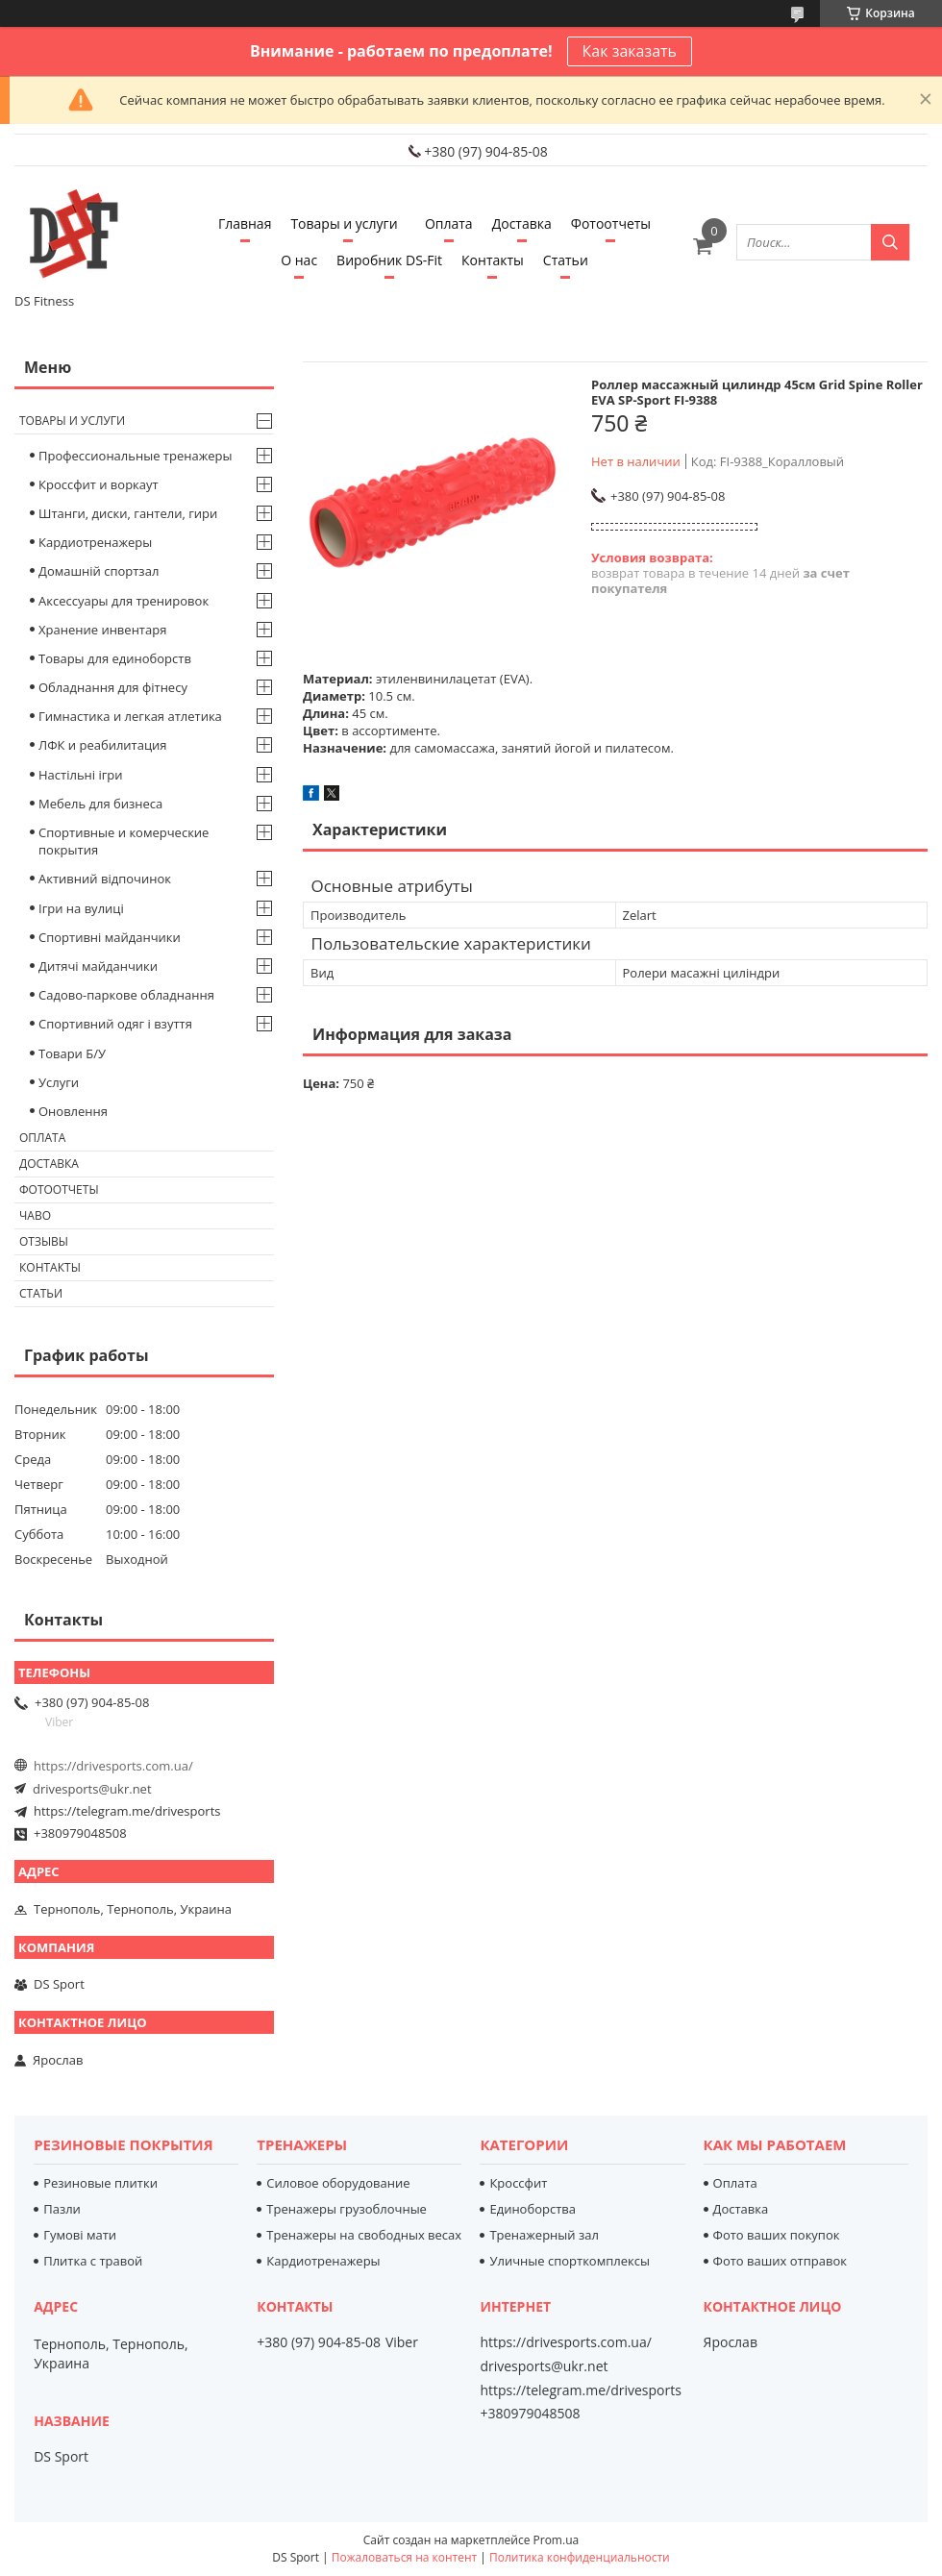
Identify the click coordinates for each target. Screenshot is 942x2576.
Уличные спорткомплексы (569, 2260)
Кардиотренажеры (95, 542)
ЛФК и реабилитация (102, 745)
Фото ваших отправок (780, 2260)
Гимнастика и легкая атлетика (130, 716)
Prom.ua (556, 2540)
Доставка (522, 223)
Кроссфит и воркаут (98, 484)
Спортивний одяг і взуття (115, 1023)
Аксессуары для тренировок (123, 600)
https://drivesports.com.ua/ (113, 1765)
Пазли (62, 2208)
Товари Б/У (72, 1053)
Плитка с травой (92, 2260)
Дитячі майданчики (98, 966)
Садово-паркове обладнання (126, 994)
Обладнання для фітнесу (112, 687)
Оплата (449, 223)
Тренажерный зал (543, 2234)
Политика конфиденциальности (579, 2557)
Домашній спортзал (98, 571)
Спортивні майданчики (109, 937)
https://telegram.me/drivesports (127, 1811)
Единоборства (532, 2208)
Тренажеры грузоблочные (346, 2208)
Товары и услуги (343, 223)
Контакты (492, 260)
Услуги (58, 1082)
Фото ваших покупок (776, 2234)
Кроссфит (518, 2183)
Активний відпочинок (104, 878)
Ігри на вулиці (81, 908)
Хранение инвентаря (102, 629)
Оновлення (73, 1111)
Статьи (565, 260)
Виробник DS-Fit (389, 260)
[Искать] (890, 242)
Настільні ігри (80, 774)
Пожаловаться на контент (404, 2557)
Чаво (35, 1215)
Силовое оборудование (337, 2183)
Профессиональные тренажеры (135, 455)
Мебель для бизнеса (100, 803)
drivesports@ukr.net (92, 1788)
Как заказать (630, 51)
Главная (245, 223)
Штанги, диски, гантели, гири (127, 513)
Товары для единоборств (114, 658)
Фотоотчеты (611, 223)
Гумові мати (79, 2234)
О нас (299, 260)
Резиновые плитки (100, 2183)
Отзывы (43, 1241)
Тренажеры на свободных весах (363, 2234)
